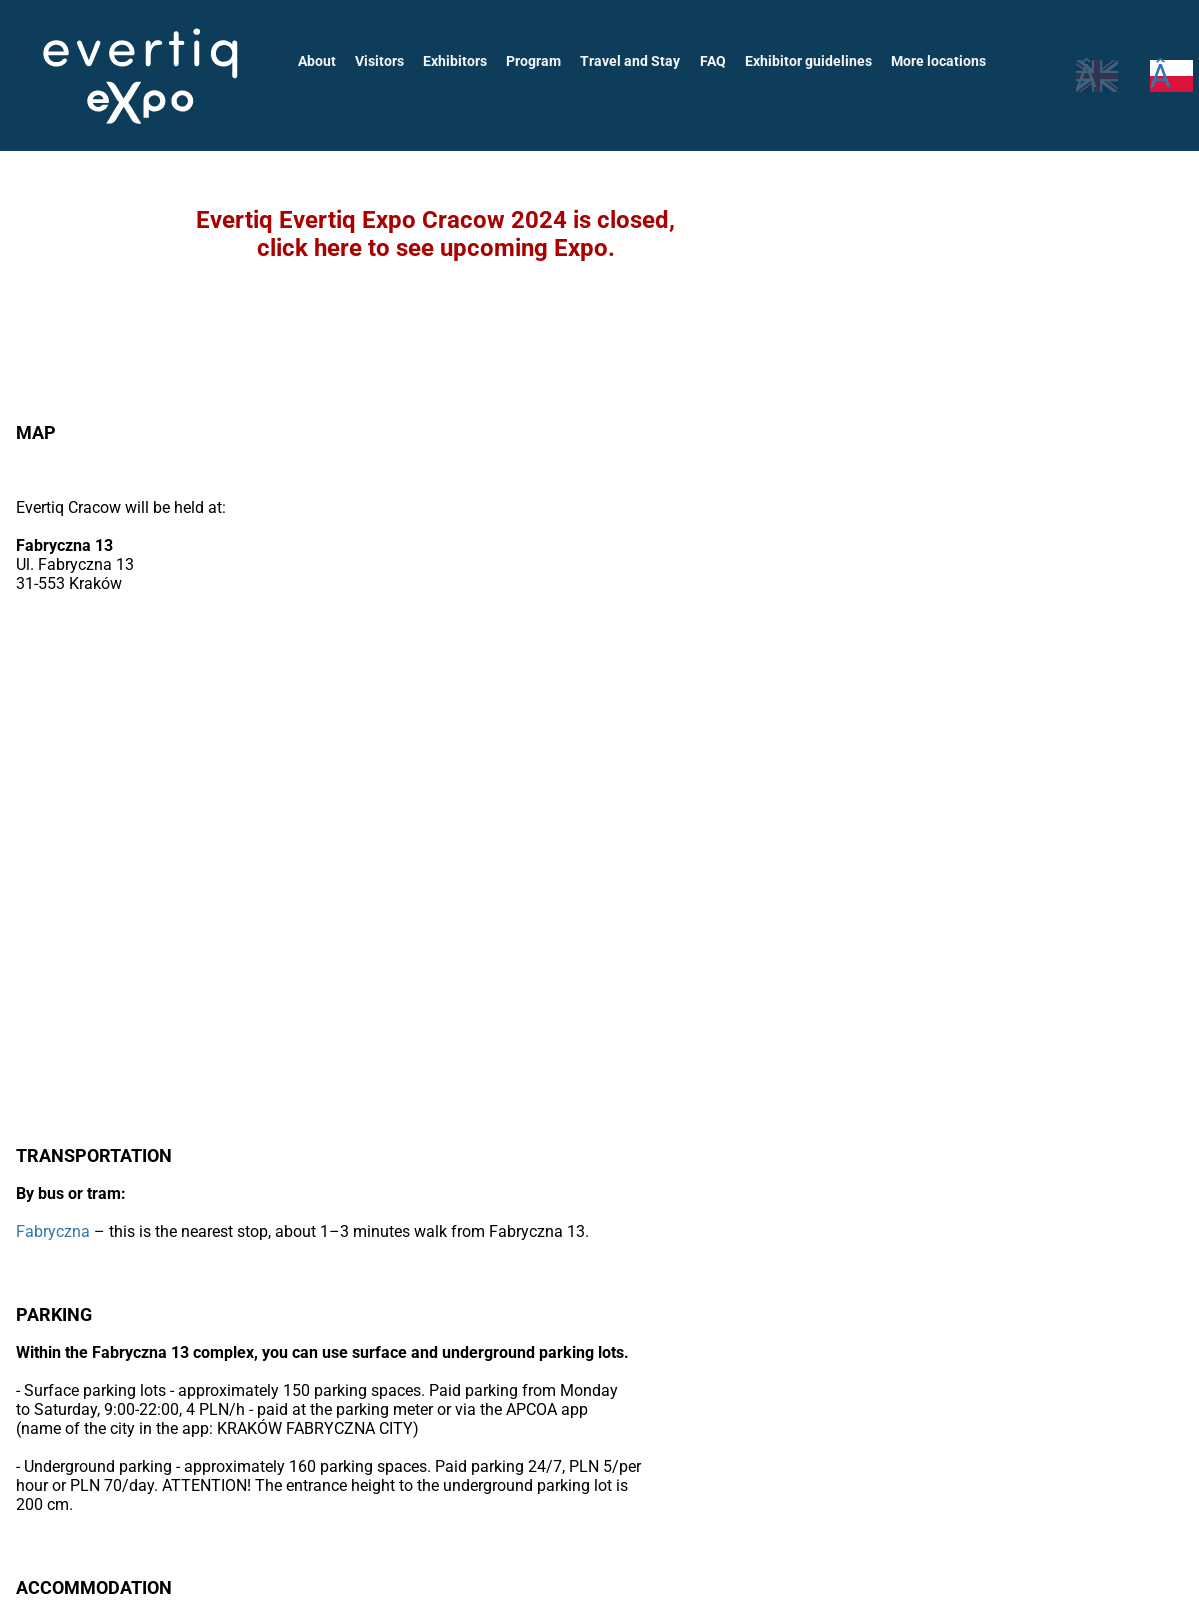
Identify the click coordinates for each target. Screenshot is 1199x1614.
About (317, 61)
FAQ (706, 61)
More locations (929, 61)
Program (531, 61)
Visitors (379, 61)
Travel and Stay (626, 61)
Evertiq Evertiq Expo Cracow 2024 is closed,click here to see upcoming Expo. (435, 234)
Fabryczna (52, 1231)
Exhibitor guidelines (800, 61)
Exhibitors (453, 61)
